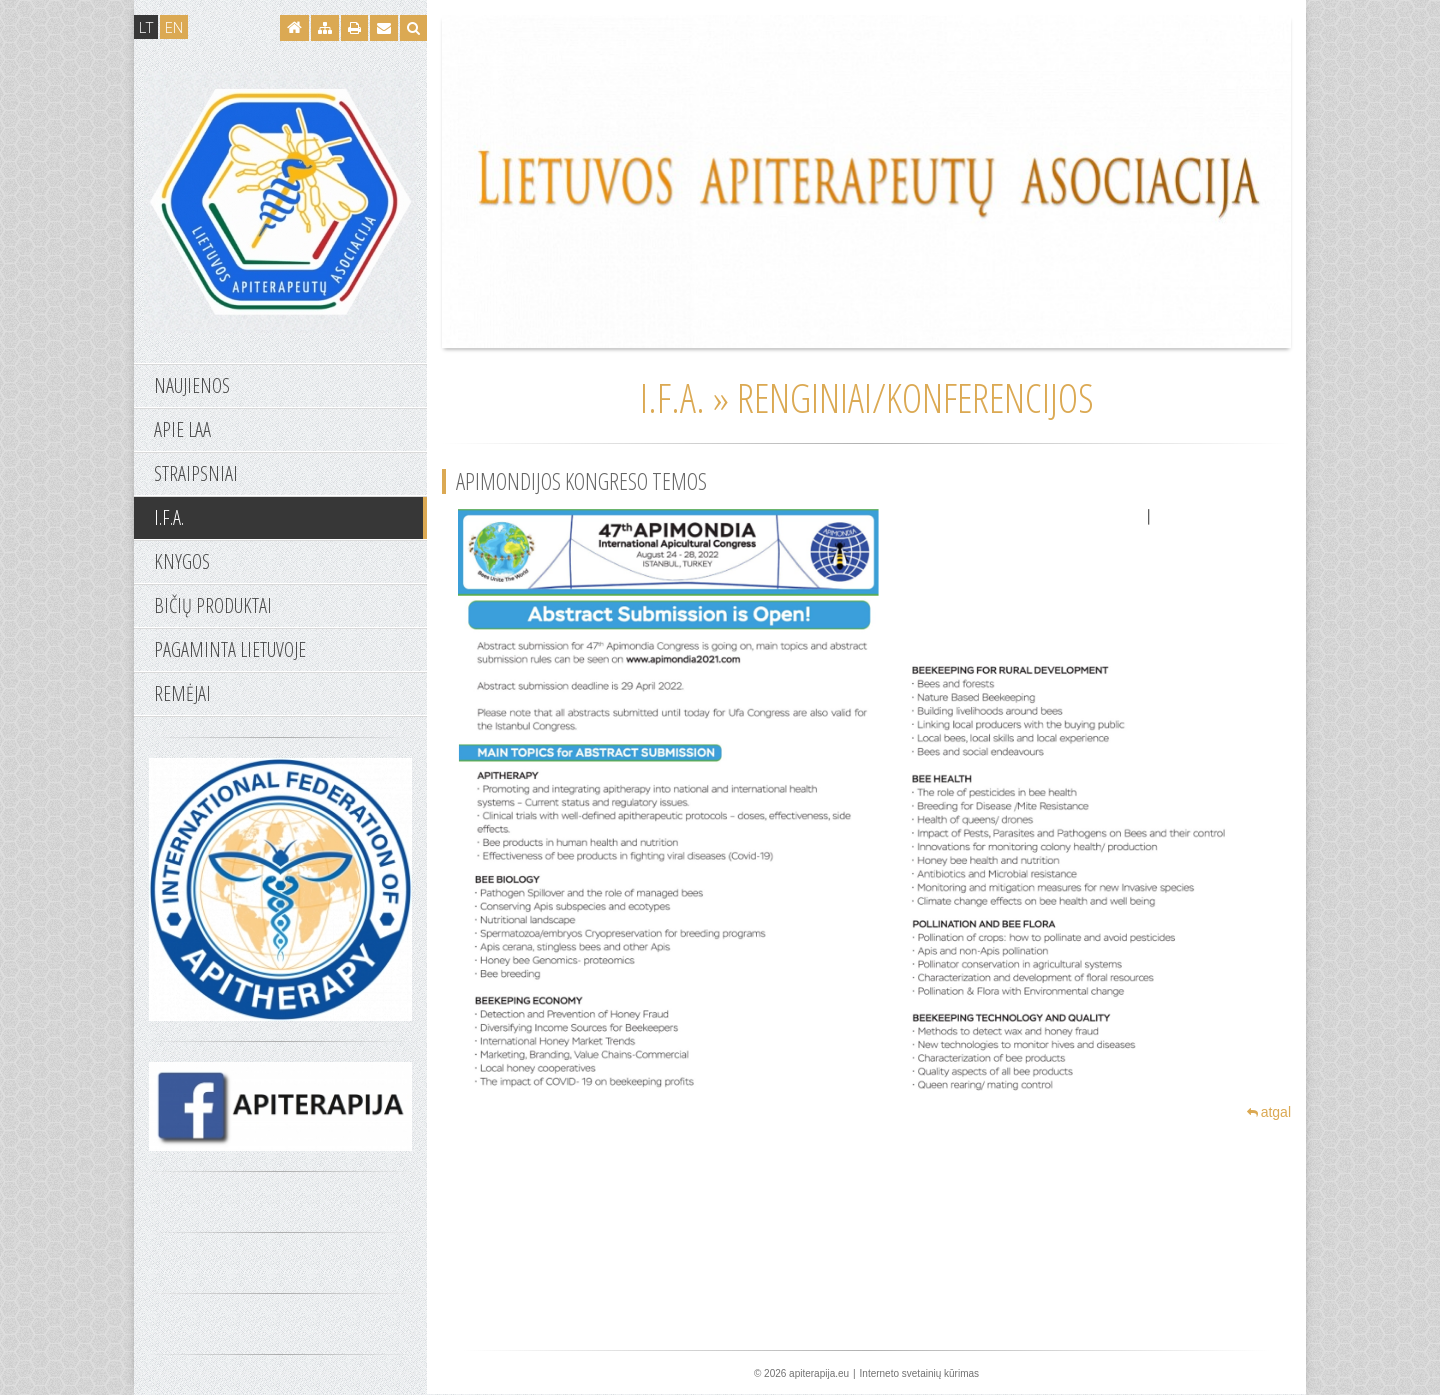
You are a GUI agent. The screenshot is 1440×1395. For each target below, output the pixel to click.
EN (174, 27)
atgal (1269, 1112)
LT (146, 27)
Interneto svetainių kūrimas (920, 1373)
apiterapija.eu (819, 1373)
